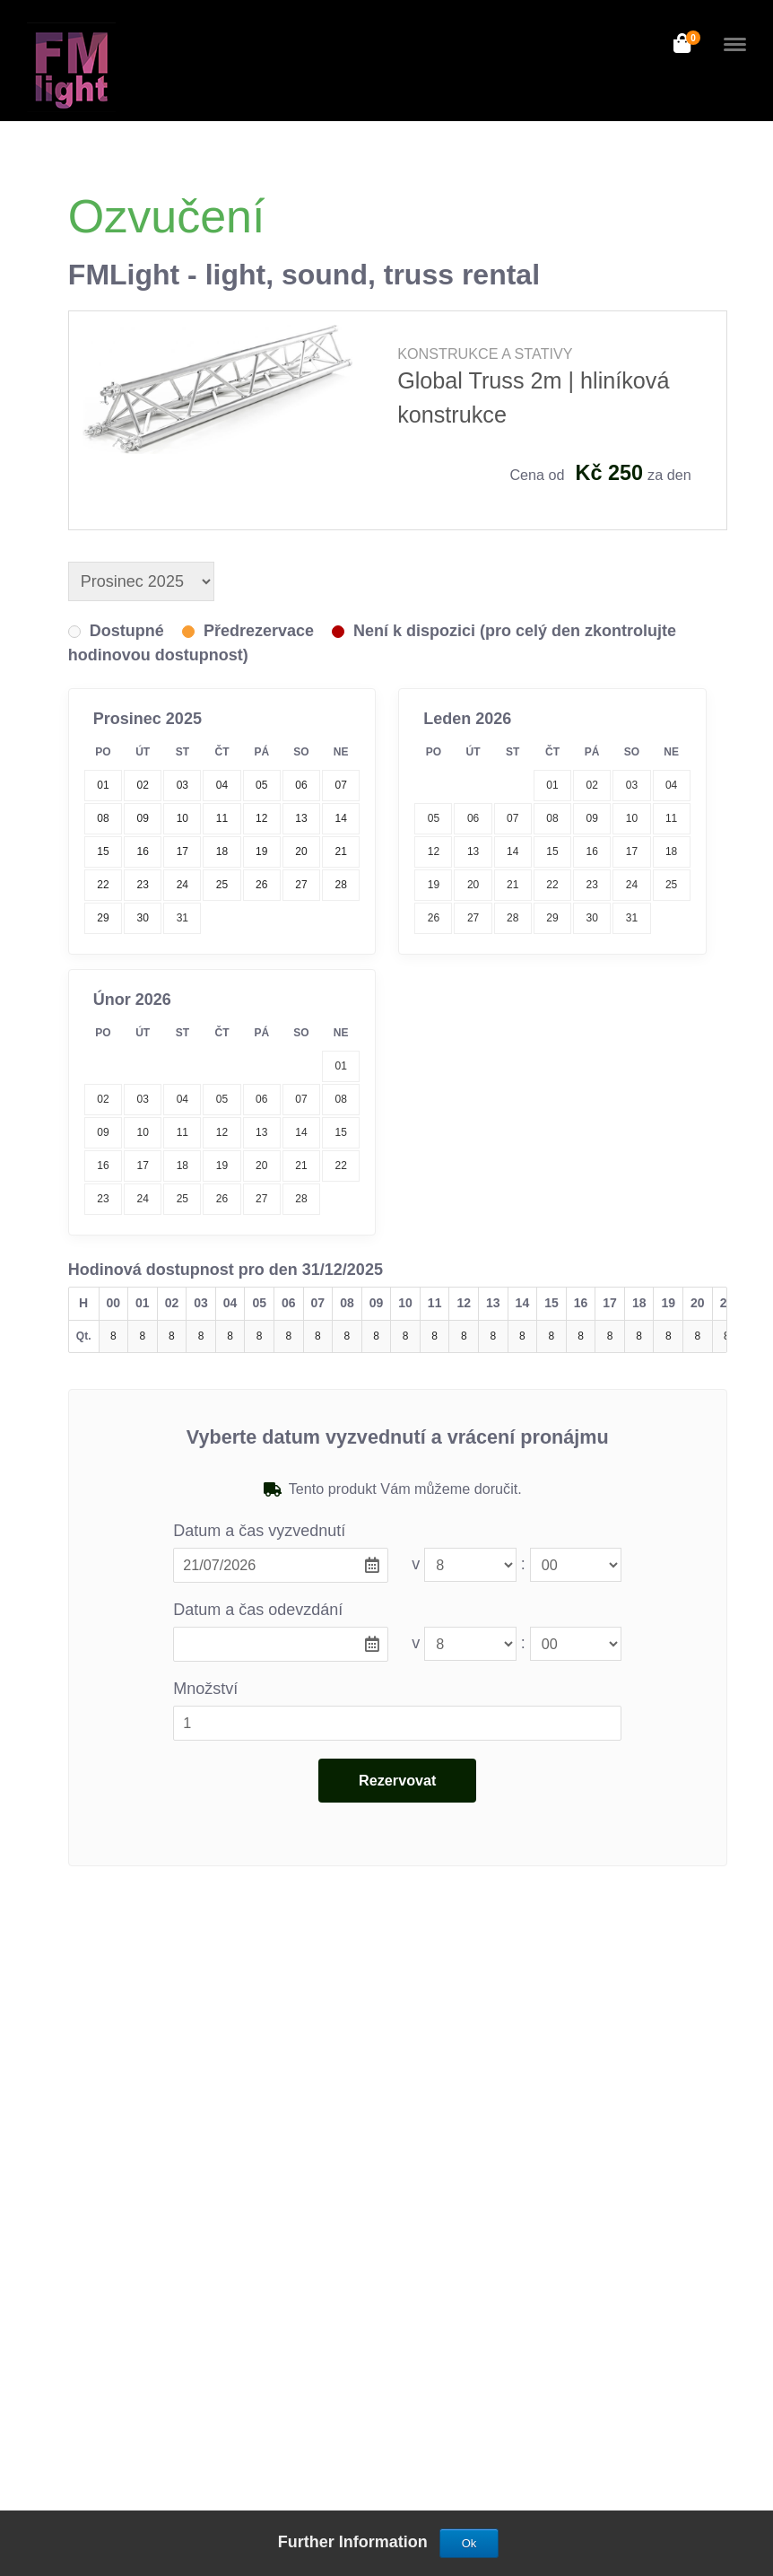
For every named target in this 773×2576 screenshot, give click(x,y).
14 (512, 851)
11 (671, 818)
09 (592, 818)
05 (433, 818)
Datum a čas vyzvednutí (259, 1531)
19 (433, 884)
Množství (205, 1689)
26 (433, 918)
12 (433, 851)
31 (182, 918)
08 (552, 818)
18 (671, 851)
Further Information (355, 2542)
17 (632, 851)
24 (632, 884)
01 (552, 785)
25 (671, 884)
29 (552, 918)
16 (592, 851)
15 (552, 851)
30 (592, 918)
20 (473, 884)
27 (473, 918)
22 (552, 884)
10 (632, 818)
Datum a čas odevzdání (258, 1610)
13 (473, 851)
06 (473, 818)
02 (592, 785)
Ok (469, 2543)
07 (512, 818)
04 (671, 785)
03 (632, 785)
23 (592, 884)
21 (512, 884)
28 (512, 918)
